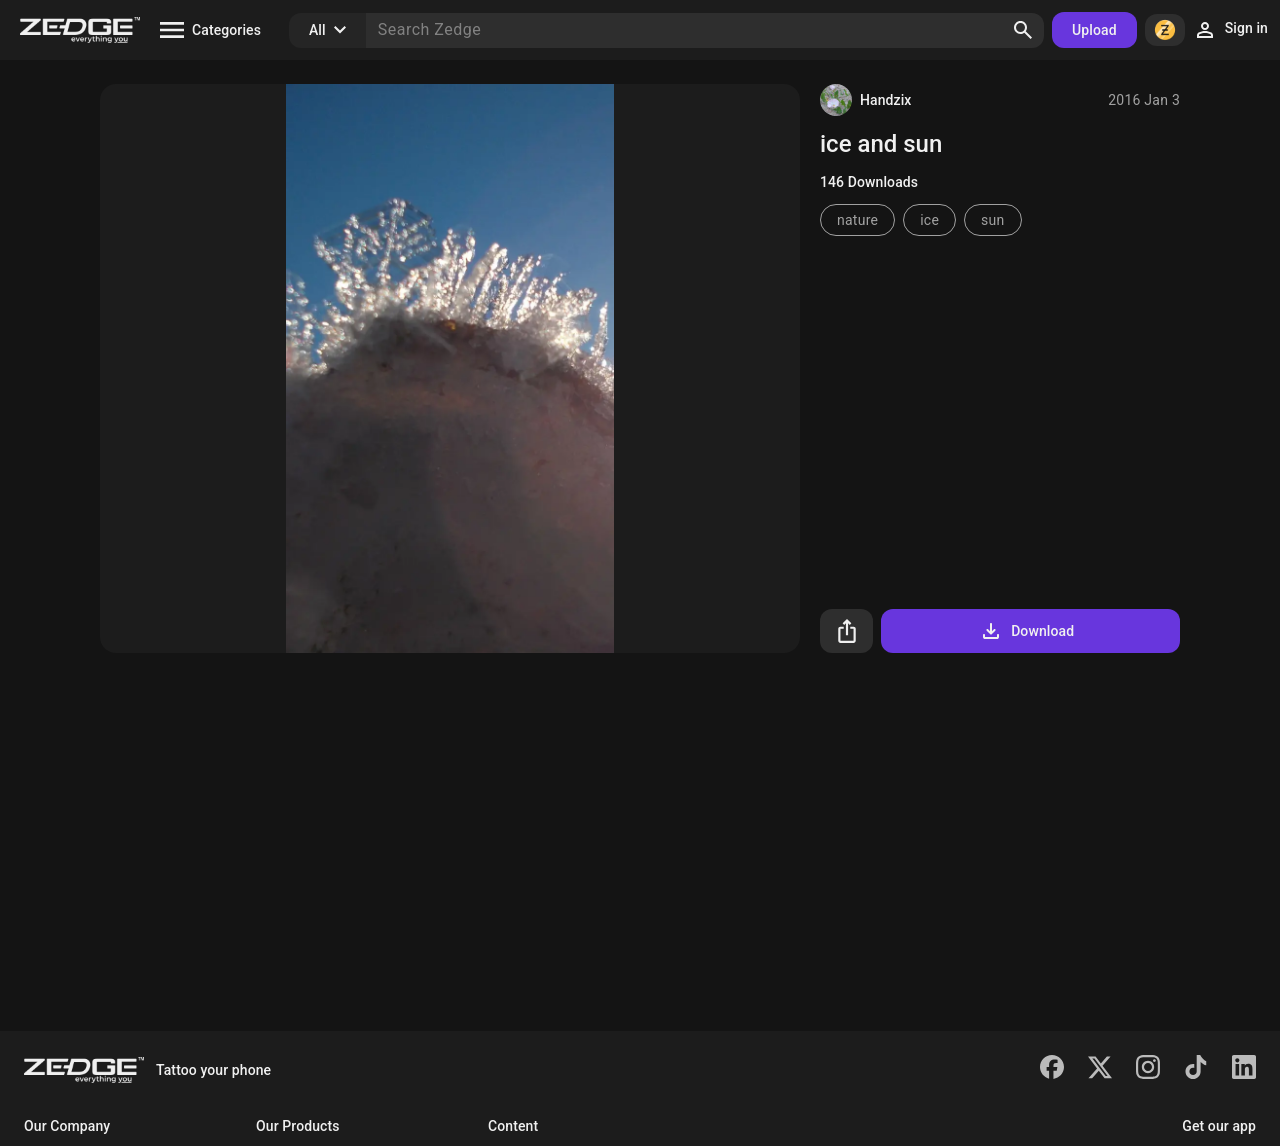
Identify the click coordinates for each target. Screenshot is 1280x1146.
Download (1026, 631)
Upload (1094, 30)
